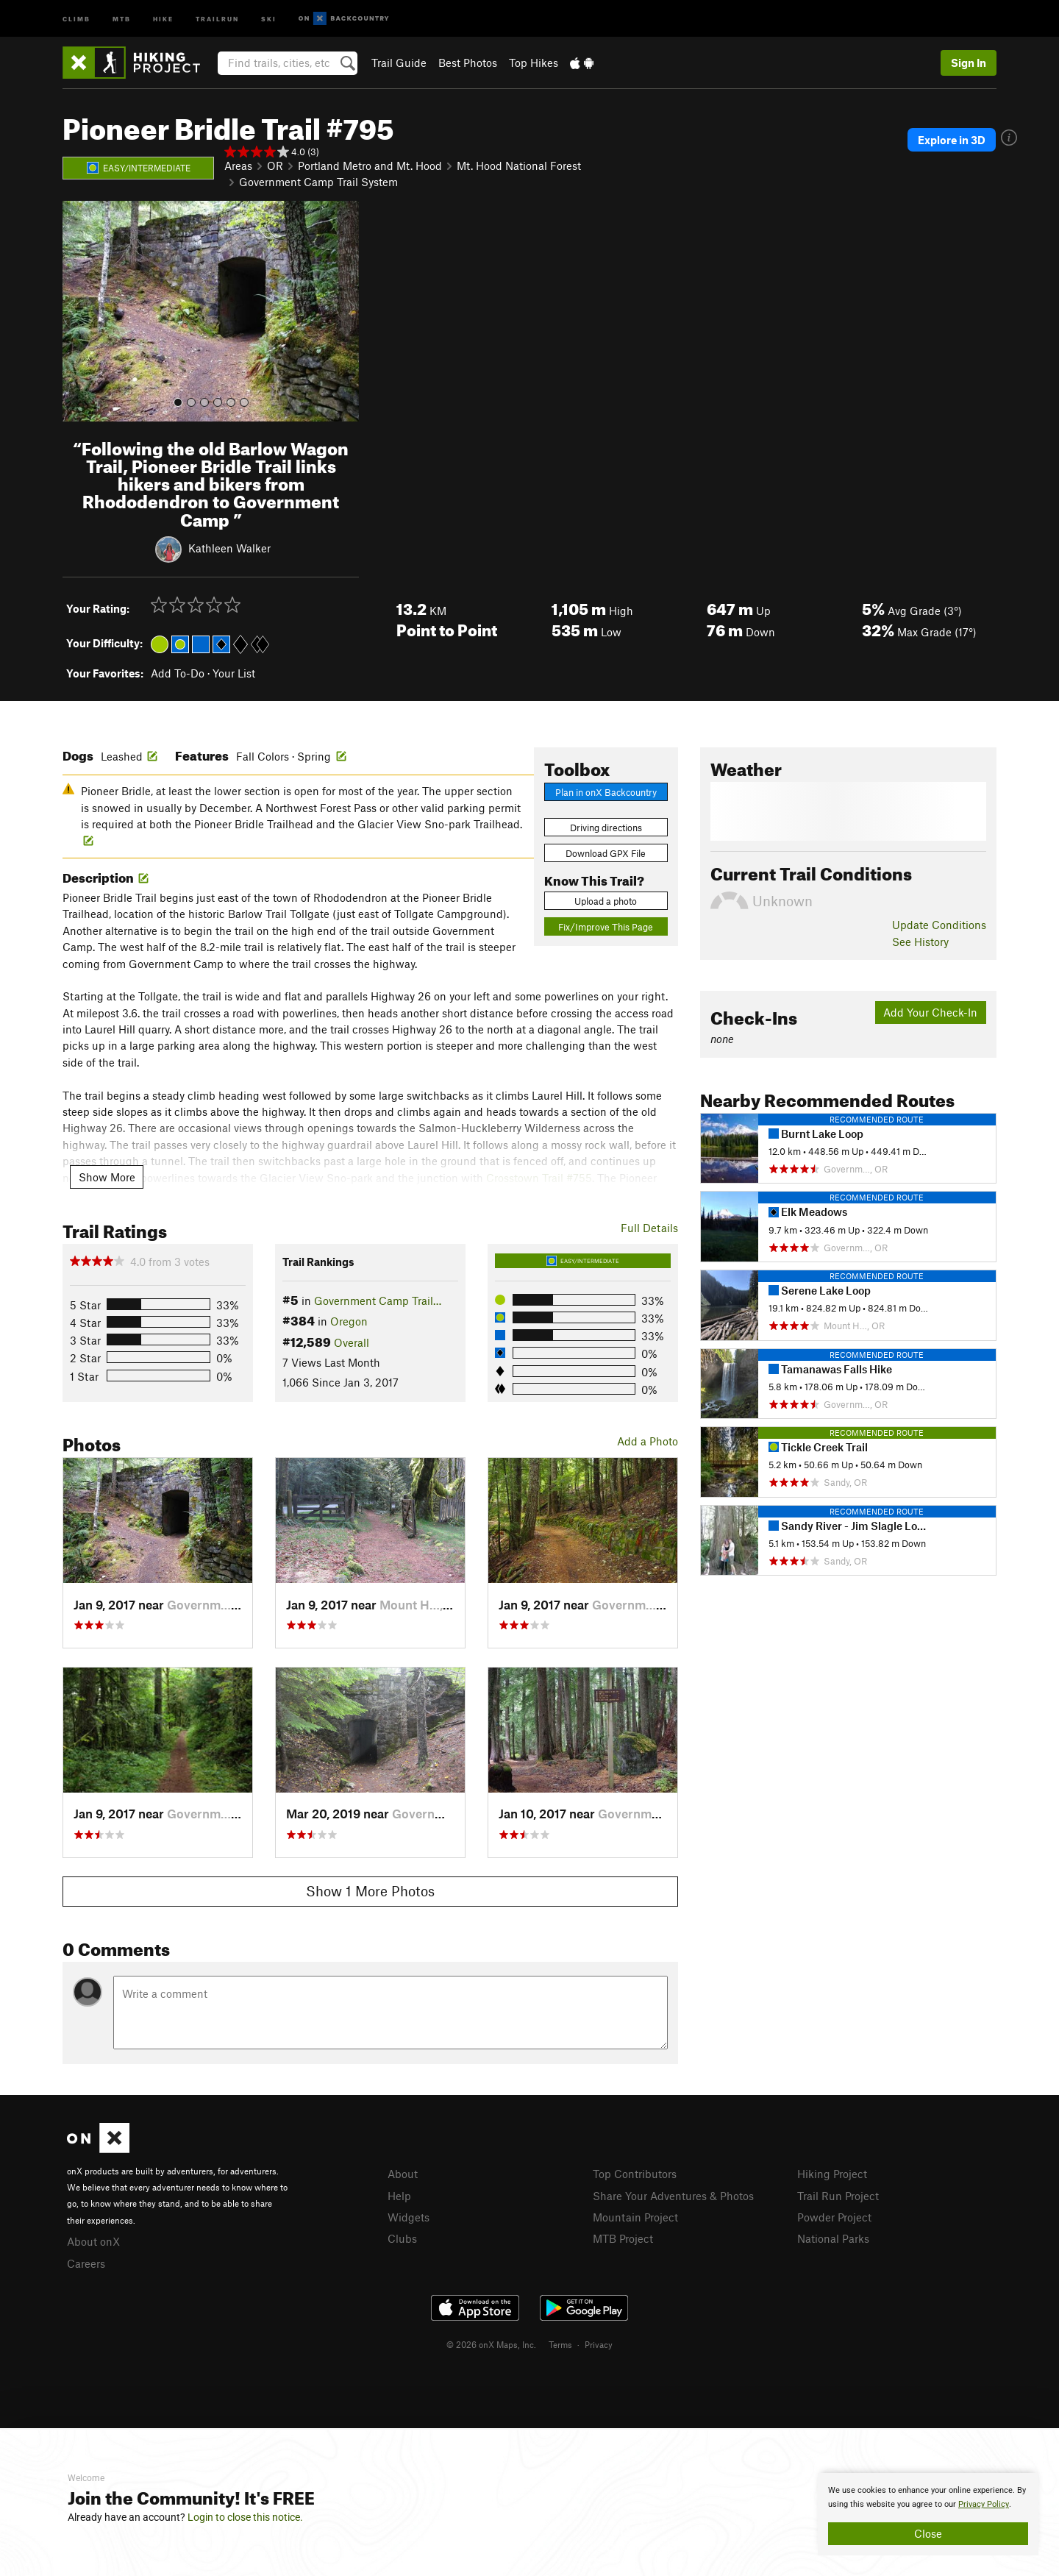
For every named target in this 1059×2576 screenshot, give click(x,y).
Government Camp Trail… (377, 1300)
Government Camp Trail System (318, 181)
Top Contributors (635, 2173)
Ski (269, 18)
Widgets (408, 2217)
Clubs (402, 2238)
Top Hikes (533, 62)
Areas (238, 165)
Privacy (599, 2344)
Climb (76, 18)
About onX (93, 2241)
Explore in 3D (951, 139)
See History (920, 941)
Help (399, 2195)
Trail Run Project (838, 2195)
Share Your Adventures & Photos (673, 2195)
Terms (560, 2344)
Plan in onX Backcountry (606, 792)
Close (928, 2533)
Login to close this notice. (245, 2517)
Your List (234, 673)
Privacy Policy (983, 2504)
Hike (163, 18)
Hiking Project (832, 2173)
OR (275, 165)
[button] (77, 311)
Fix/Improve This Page (605, 927)
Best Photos (467, 62)
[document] (928, 2514)
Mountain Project (635, 2217)
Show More (107, 1177)
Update (939, 924)
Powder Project (834, 2217)
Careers (86, 2263)
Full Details (649, 1227)
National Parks (833, 2238)
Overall (351, 1342)
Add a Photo (647, 1441)
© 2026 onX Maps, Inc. (491, 2344)
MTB (122, 18)
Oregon (349, 1321)
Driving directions (606, 827)
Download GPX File (606, 853)
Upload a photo (605, 901)
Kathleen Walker (229, 547)
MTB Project (623, 2238)
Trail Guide (399, 62)
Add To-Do (177, 673)
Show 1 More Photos (370, 1890)
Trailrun (217, 18)
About (403, 2173)
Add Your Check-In (930, 1012)
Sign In (968, 62)
